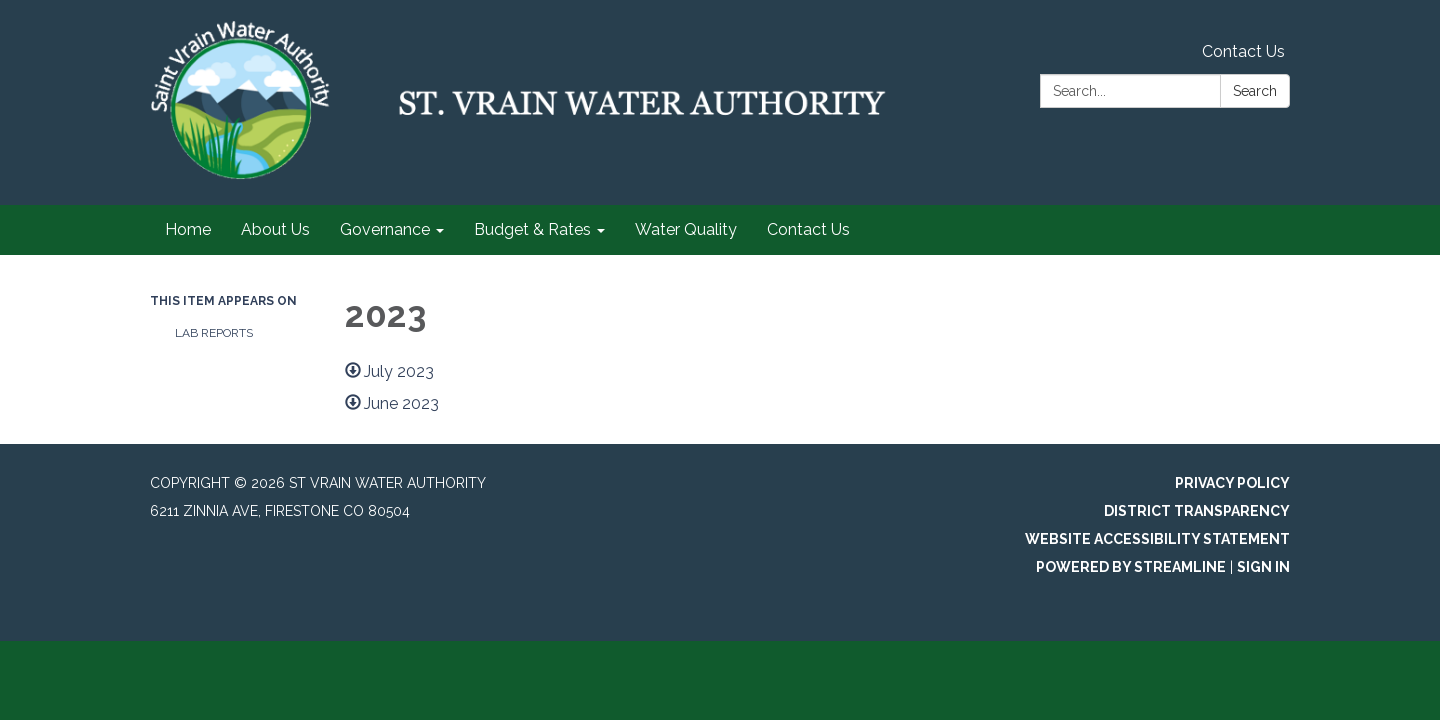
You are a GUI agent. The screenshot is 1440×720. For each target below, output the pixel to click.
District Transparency (1197, 511)
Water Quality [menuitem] (686, 229)
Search (1255, 91)
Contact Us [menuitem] (808, 229)
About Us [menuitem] (275, 229)
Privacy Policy (1232, 483)
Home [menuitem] (188, 229)
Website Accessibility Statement (1157, 539)
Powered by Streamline (1131, 567)
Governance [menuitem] (385, 229)
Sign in (1263, 567)
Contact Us (1243, 51)
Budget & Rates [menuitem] (532, 229)
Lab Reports (214, 333)
